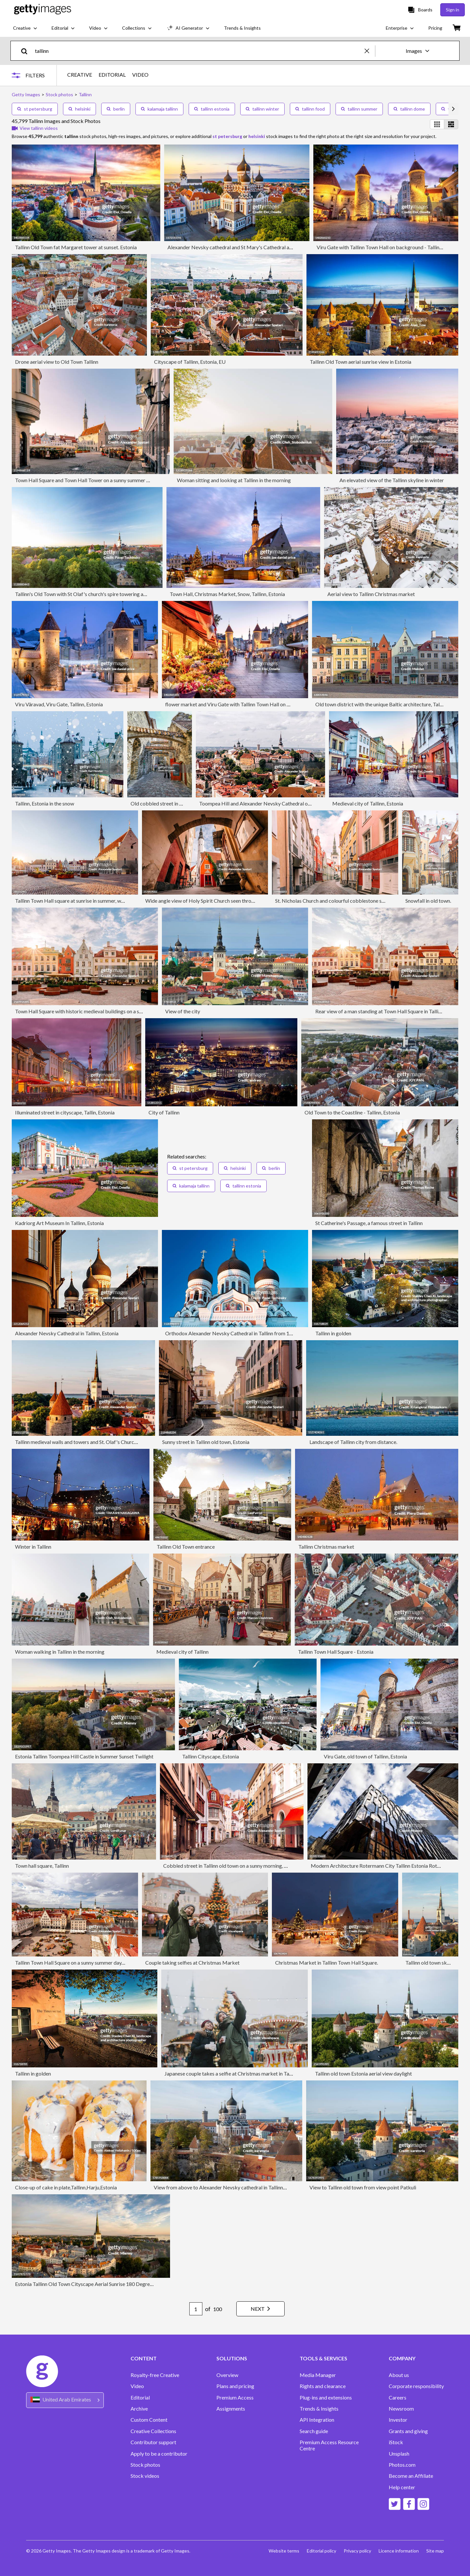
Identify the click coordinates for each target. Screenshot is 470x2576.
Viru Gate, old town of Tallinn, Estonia (365, 1756)
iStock (396, 2442)
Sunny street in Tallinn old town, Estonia (205, 1442)
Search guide (314, 2431)
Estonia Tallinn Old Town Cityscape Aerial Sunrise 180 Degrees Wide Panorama (103, 2284)
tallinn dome (409, 109)
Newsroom (401, 2409)
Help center (402, 2487)
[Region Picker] (65, 2400)
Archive (139, 2409)
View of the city (182, 1011)
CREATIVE (79, 75)
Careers (397, 2397)
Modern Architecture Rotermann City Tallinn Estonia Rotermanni (383, 1866)
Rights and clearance (323, 2386)
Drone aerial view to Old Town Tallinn (56, 362)
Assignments (230, 2409)
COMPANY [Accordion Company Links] (402, 2358)
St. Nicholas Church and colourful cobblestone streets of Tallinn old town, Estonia (365, 900)
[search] (27, 50)
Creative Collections (153, 2431)
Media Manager (318, 2375)
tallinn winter (262, 109)
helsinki (79, 109)
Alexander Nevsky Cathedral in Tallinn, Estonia (66, 1333)
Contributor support (153, 2442)
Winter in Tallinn (33, 1546)
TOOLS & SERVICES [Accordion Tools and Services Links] (323, 2358)
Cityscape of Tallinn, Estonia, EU (190, 362)
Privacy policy (356, 2550)
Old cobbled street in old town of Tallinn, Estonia (185, 803)
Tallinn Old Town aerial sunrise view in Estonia (360, 362)
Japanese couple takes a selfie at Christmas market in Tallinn (231, 2073)
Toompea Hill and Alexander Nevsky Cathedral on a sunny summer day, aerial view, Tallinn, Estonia (307, 803)
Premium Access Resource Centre (329, 2445)
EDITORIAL (112, 75)
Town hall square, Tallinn (42, 1866)
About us (399, 2375)
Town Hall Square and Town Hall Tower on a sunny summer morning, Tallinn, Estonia (107, 480)
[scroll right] (453, 109)
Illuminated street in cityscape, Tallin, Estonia (65, 1112)
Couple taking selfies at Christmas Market (192, 1962)
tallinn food (310, 109)
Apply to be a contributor (159, 2454)
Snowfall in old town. (428, 900)
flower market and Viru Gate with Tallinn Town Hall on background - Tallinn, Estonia (258, 704)
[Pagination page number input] (194, 2308)
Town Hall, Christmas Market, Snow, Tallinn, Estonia (227, 594)
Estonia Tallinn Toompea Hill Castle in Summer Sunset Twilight (84, 1756)
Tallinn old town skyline (431, 1962)
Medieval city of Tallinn (182, 1651)
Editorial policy (320, 2550)
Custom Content (149, 2420)
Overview (227, 2375)
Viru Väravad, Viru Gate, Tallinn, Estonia (59, 704)
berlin (116, 109)
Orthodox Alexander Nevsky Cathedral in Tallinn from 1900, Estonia (241, 1333)
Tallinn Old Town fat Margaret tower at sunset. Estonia (76, 247)
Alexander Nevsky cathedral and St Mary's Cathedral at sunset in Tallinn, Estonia (256, 247)
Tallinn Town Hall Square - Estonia (335, 1651)
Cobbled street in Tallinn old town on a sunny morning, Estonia (232, 1866)
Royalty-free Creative (155, 2375)
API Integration (317, 2420)
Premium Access (235, 2397)
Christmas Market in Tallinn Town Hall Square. (326, 1962)
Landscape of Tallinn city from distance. (353, 1442)
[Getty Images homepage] (42, 9)
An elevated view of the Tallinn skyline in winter (391, 480)
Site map (435, 2550)
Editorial (140, 2397)
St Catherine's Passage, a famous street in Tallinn (369, 1223)
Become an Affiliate (411, 2476)
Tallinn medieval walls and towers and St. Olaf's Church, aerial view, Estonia (98, 1442)
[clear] (370, 50)
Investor (398, 2420)
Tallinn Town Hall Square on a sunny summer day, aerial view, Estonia (90, 1962)
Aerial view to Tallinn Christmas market (371, 594)
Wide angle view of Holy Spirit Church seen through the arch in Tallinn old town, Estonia (241, 900)
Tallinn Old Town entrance (186, 1546)
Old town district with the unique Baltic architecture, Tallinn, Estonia (390, 704)
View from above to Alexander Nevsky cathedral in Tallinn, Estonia (228, 2187)
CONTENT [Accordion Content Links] (144, 2358)
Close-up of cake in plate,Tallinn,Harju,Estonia (66, 2187)
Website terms (282, 2550)
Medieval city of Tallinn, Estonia (367, 803)
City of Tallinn (164, 1112)
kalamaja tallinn (159, 109)
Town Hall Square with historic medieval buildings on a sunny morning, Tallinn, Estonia (109, 1011)
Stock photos (145, 2465)
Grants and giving (408, 2431)
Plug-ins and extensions (326, 2397)
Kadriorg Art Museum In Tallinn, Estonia (59, 1223)
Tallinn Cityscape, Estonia (210, 1756)
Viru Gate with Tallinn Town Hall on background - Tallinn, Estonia (389, 247)
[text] (199, 50)
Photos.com (402, 2465)
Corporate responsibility (416, 2386)
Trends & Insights (319, 2409)
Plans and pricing (235, 2386)
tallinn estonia (211, 109)
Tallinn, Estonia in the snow (44, 803)
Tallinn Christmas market (326, 1546)
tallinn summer (359, 109)
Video (137, 2386)
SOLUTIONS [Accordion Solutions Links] (231, 2358)
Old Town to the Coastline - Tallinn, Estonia (352, 1112)
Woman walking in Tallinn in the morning (59, 1651)
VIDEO (140, 75)
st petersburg (34, 109)
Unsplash (399, 2454)
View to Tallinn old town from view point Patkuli (362, 2187)
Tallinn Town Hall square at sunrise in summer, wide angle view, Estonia (93, 900)
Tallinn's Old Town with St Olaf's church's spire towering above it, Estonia (96, 594)
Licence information (398, 2550)
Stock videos (145, 2476)
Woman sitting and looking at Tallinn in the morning (234, 480)
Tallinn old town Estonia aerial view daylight (363, 2073)
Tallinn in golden (333, 1333)
